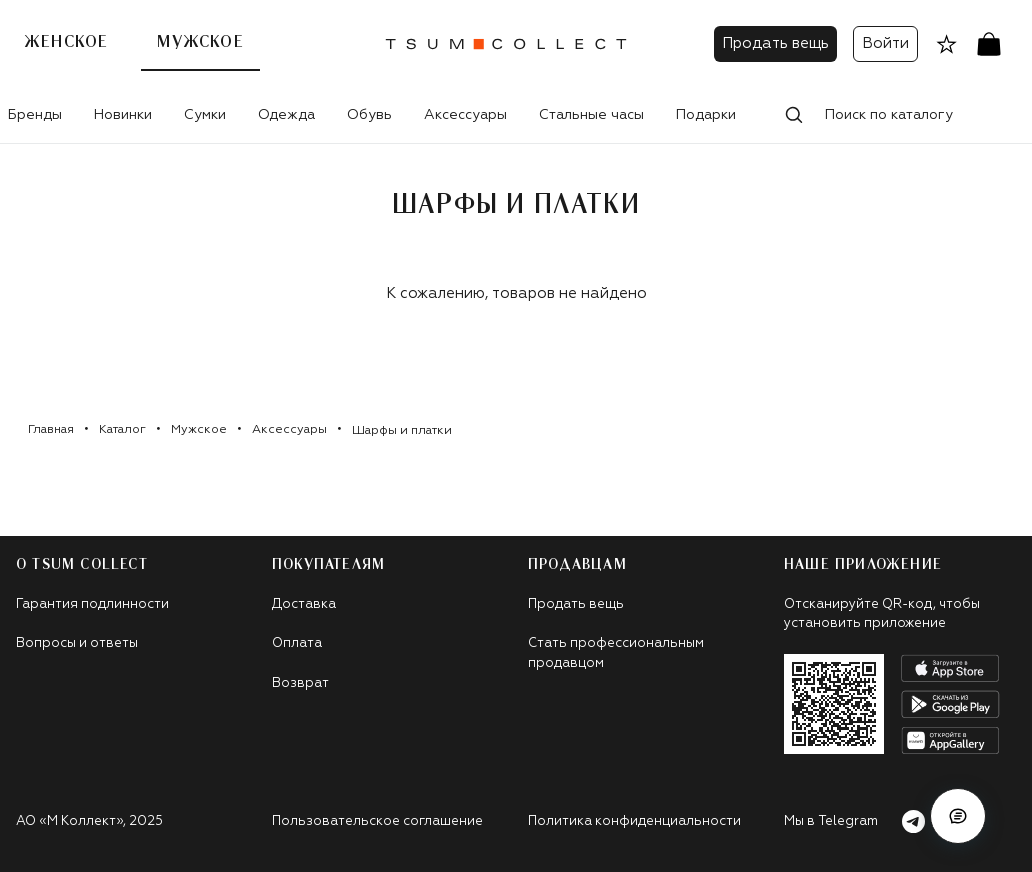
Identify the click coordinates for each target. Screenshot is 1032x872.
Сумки (205, 115)
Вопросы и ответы (77, 643)
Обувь (369, 115)
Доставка (304, 604)
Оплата (297, 643)
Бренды (35, 115)
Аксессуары (465, 115)
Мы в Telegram (855, 821)
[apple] (950, 668)
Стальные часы (591, 115)
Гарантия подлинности (92, 604)
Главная (51, 430)
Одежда (286, 115)
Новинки (123, 115)
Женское (66, 42)
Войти (885, 43)
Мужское (200, 42)
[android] (950, 704)
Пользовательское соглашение (377, 821)
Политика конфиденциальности (634, 821)
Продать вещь (775, 43)
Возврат (300, 683)
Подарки (706, 115)
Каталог (122, 430)
